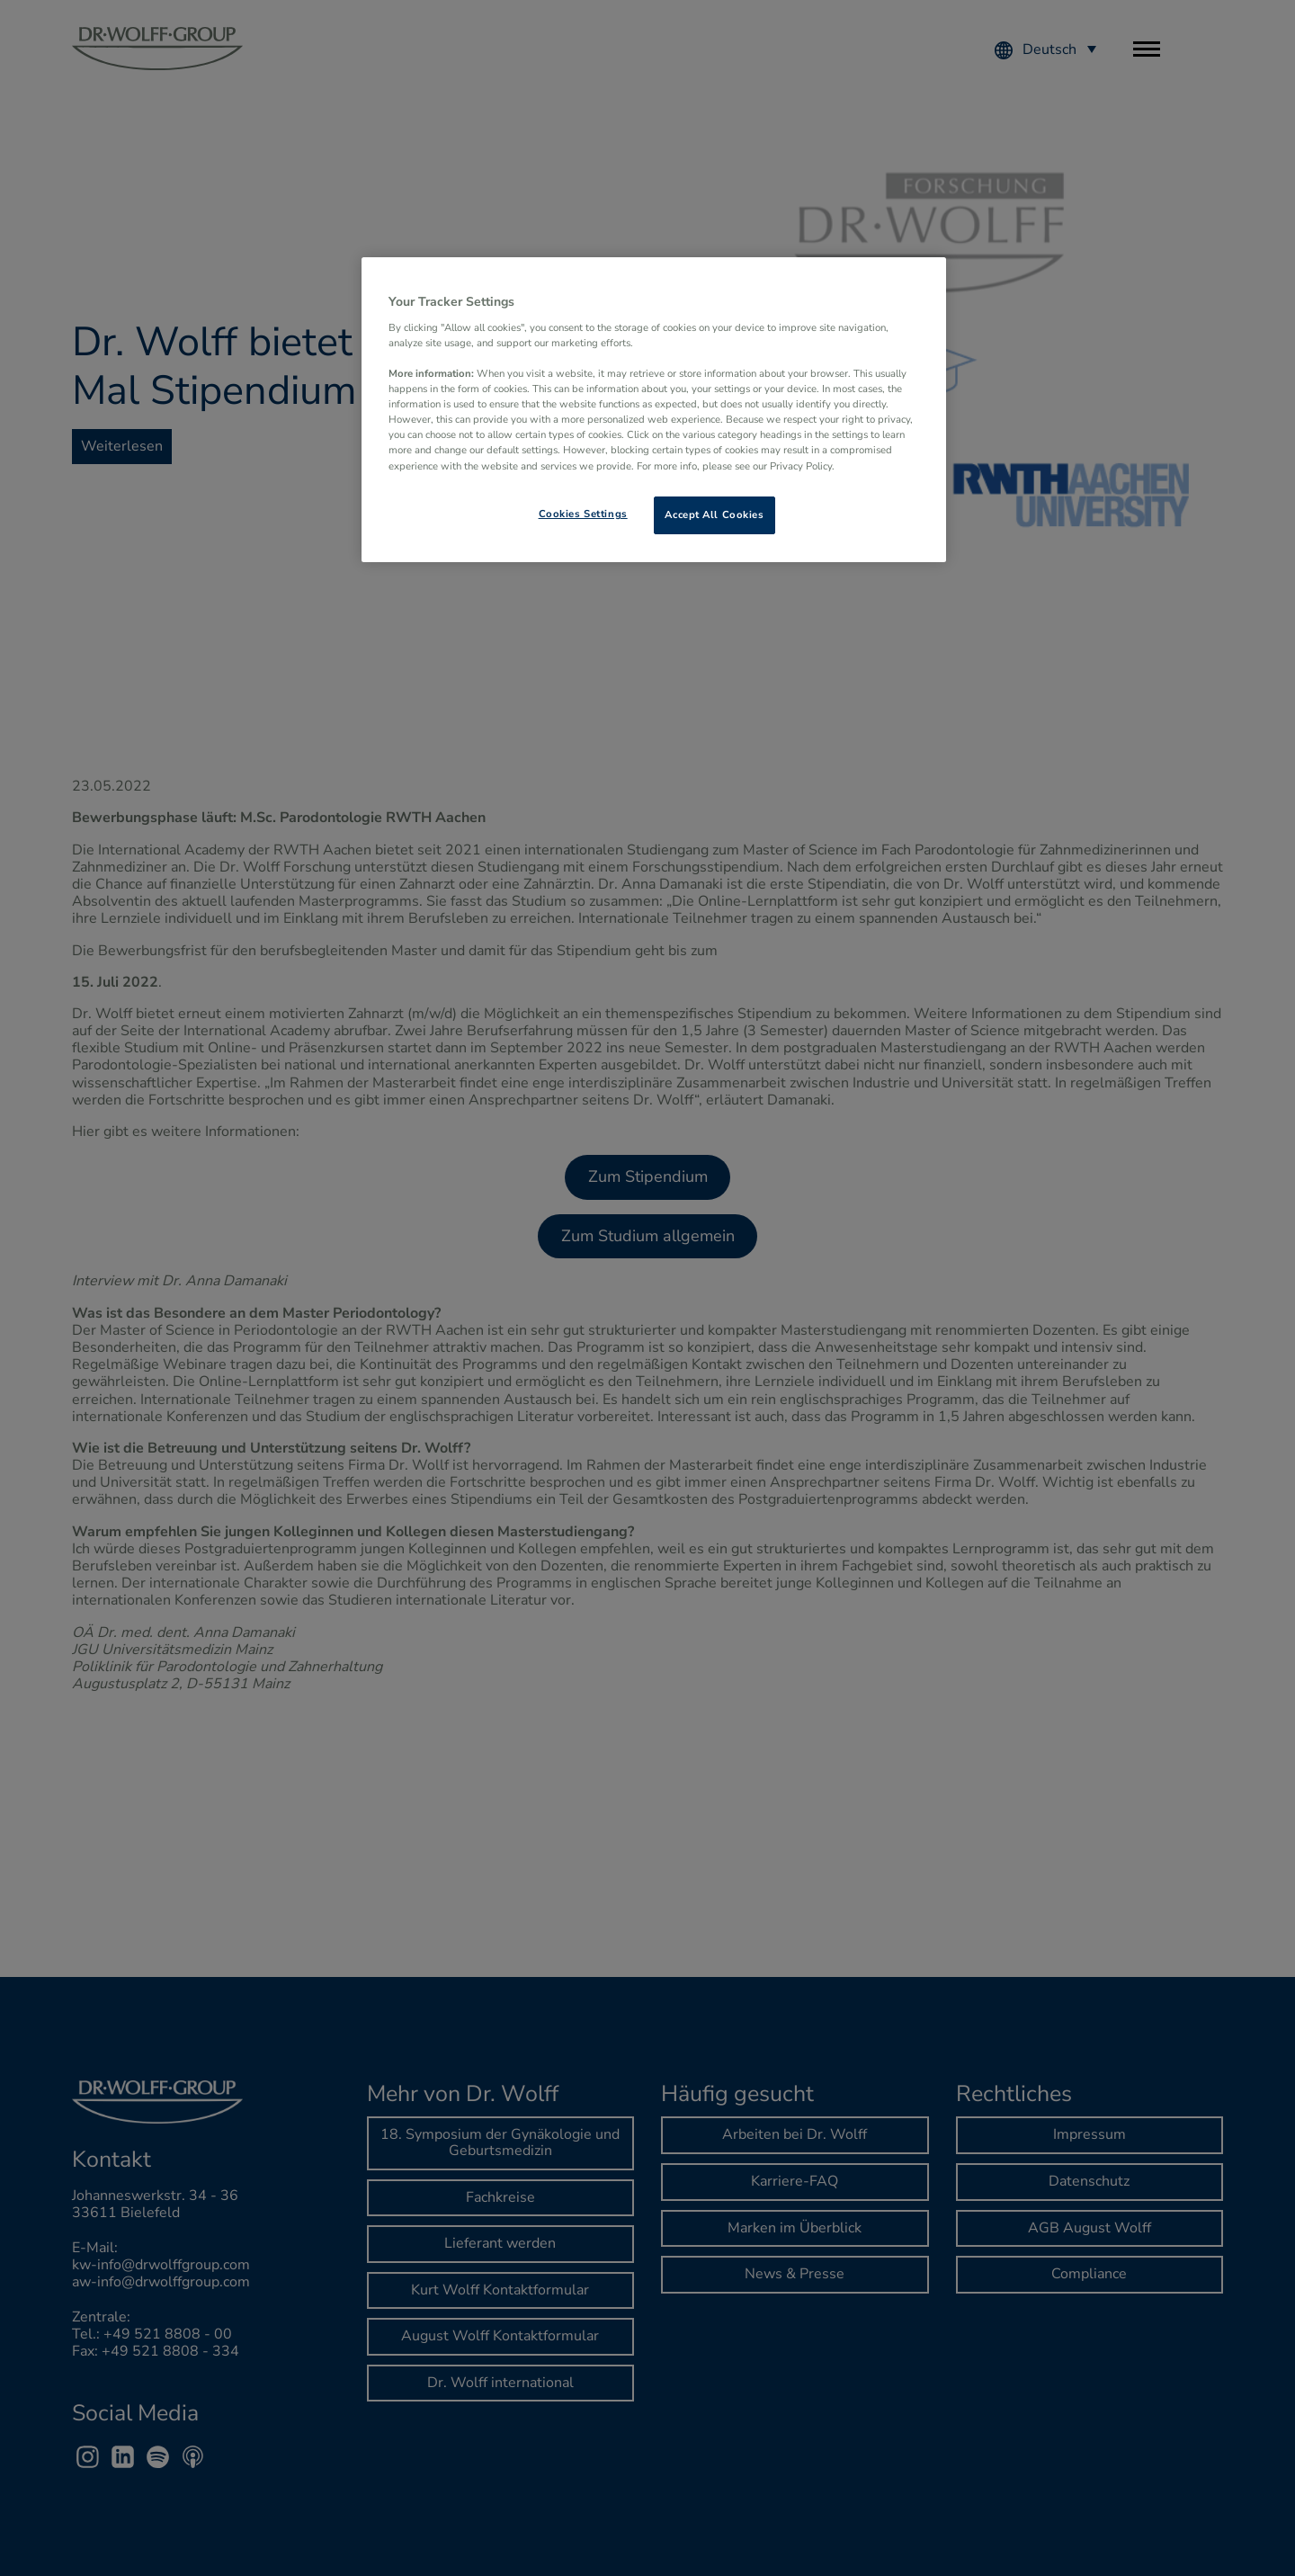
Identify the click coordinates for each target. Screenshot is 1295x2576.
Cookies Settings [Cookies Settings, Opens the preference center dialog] (583, 513)
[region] (654, 409)
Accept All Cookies (714, 514)
